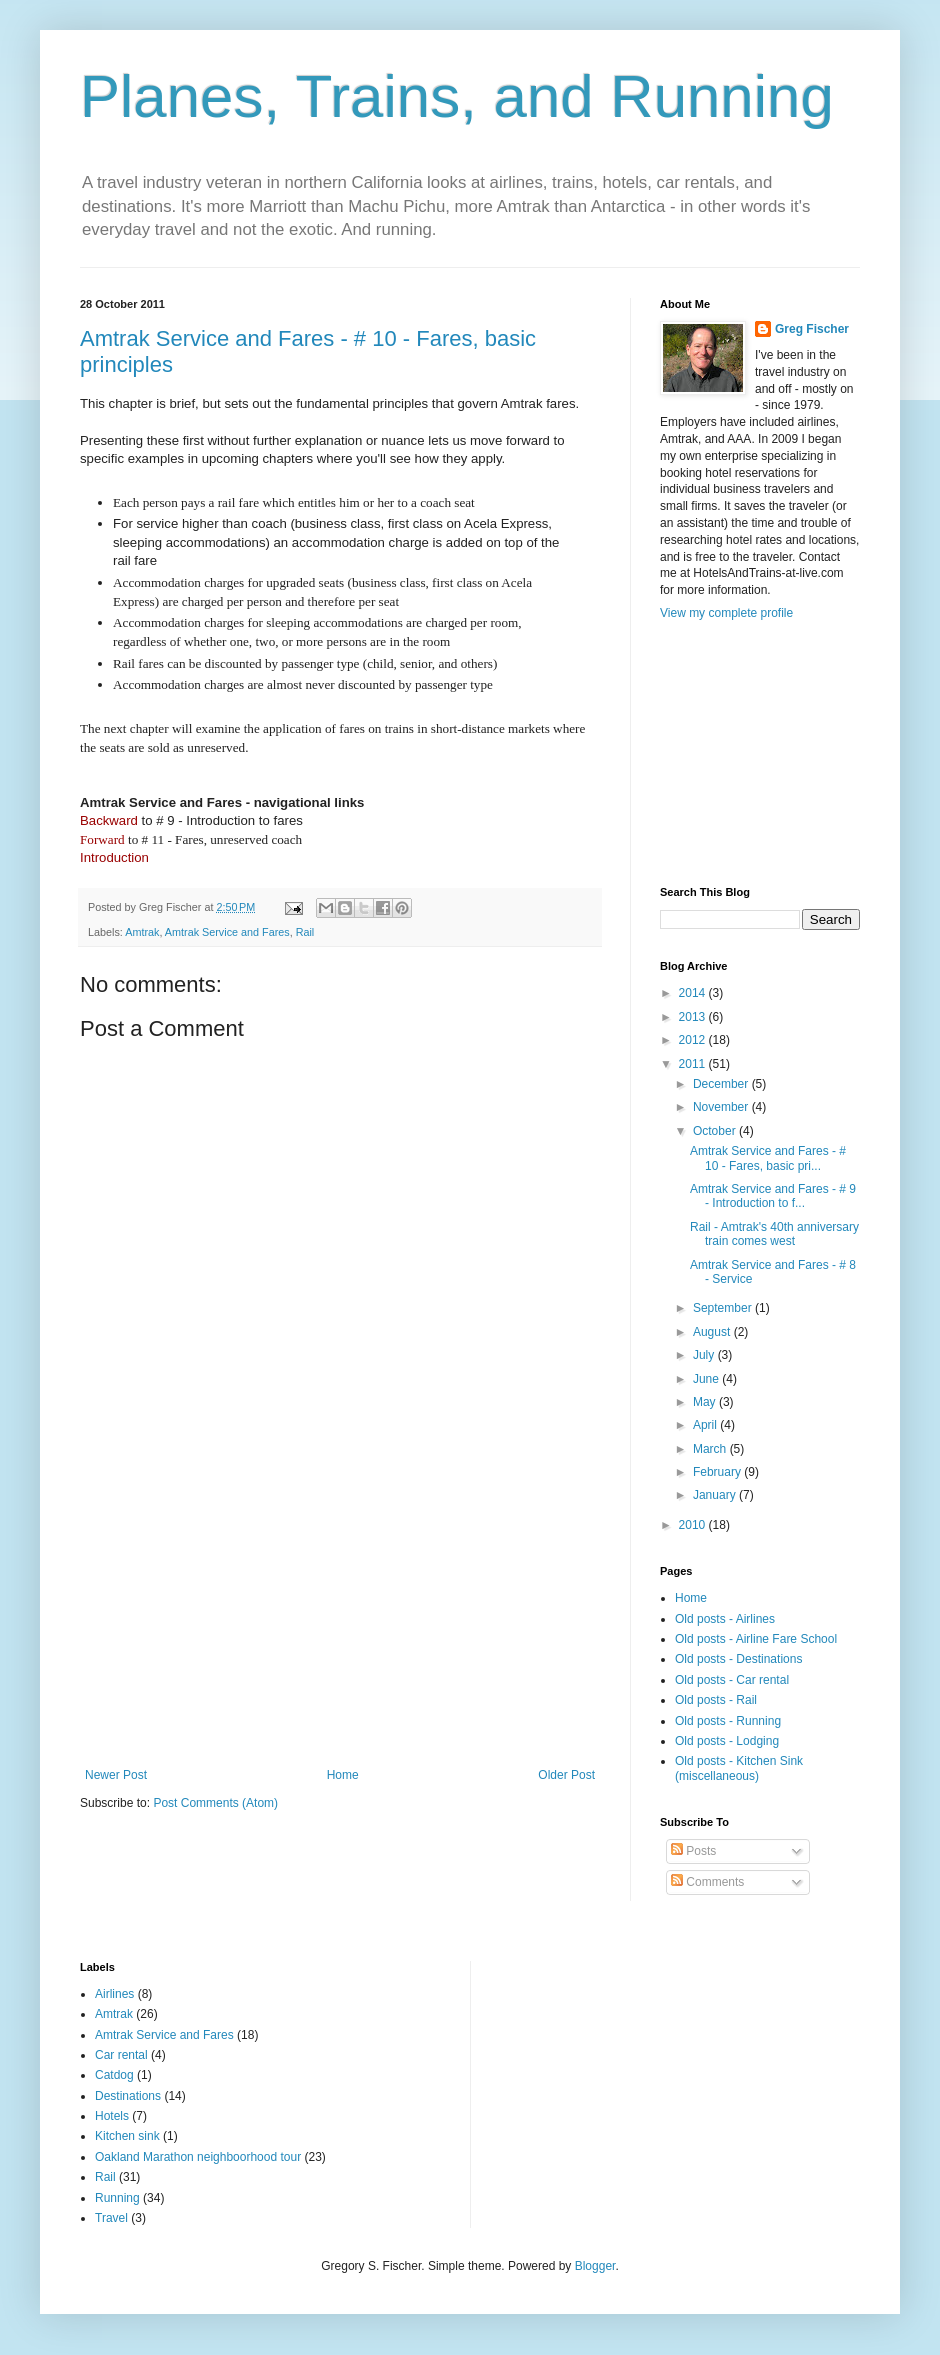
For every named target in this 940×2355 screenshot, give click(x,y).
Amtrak (142, 932)
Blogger (595, 2266)
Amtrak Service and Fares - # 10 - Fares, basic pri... (768, 1158)
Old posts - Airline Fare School (756, 1639)
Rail (305, 932)
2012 (694, 1040)
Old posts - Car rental (732, 1680)
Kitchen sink (127, 2136)
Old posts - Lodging (727, 1741)
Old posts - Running (728, 1721)
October (716, 1131)
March (711, 1449)
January (716, 1495)
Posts (693, 1851)
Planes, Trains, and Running (457, 96)
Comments (707, 1882)
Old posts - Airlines (725, 1619)
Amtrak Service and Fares (227, 932)
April (706, 1425)
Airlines (114, 1994)
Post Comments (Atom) (215, 1803)
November (722, 1107)
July (705, 1355)
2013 (694, 1017)
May (706, 1402)
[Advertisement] (340, 1618)
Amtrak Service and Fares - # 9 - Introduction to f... (773, 1196)
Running (117, 2198)
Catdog (114, 2075)
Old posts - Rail (716, 1700)
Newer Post (116, 1775)
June (707, 1379)
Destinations (128, 2096)
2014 (694, 993)
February (718, 1472)
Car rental (121, 2055)
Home (343, 1775)
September (724, 1308)
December (722, 1084)
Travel (111, 2218)
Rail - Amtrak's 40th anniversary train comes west (774, 1234)
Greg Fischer (812, 329)
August (713, 1332)
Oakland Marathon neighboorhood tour (198, 2157)
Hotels (112, 2116)
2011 (694, 1064)
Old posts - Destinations (738, 1659)
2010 (694, 1525)
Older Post (566, 1775)
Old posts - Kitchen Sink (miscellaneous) (739, 1768)
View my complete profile (726, 613)
